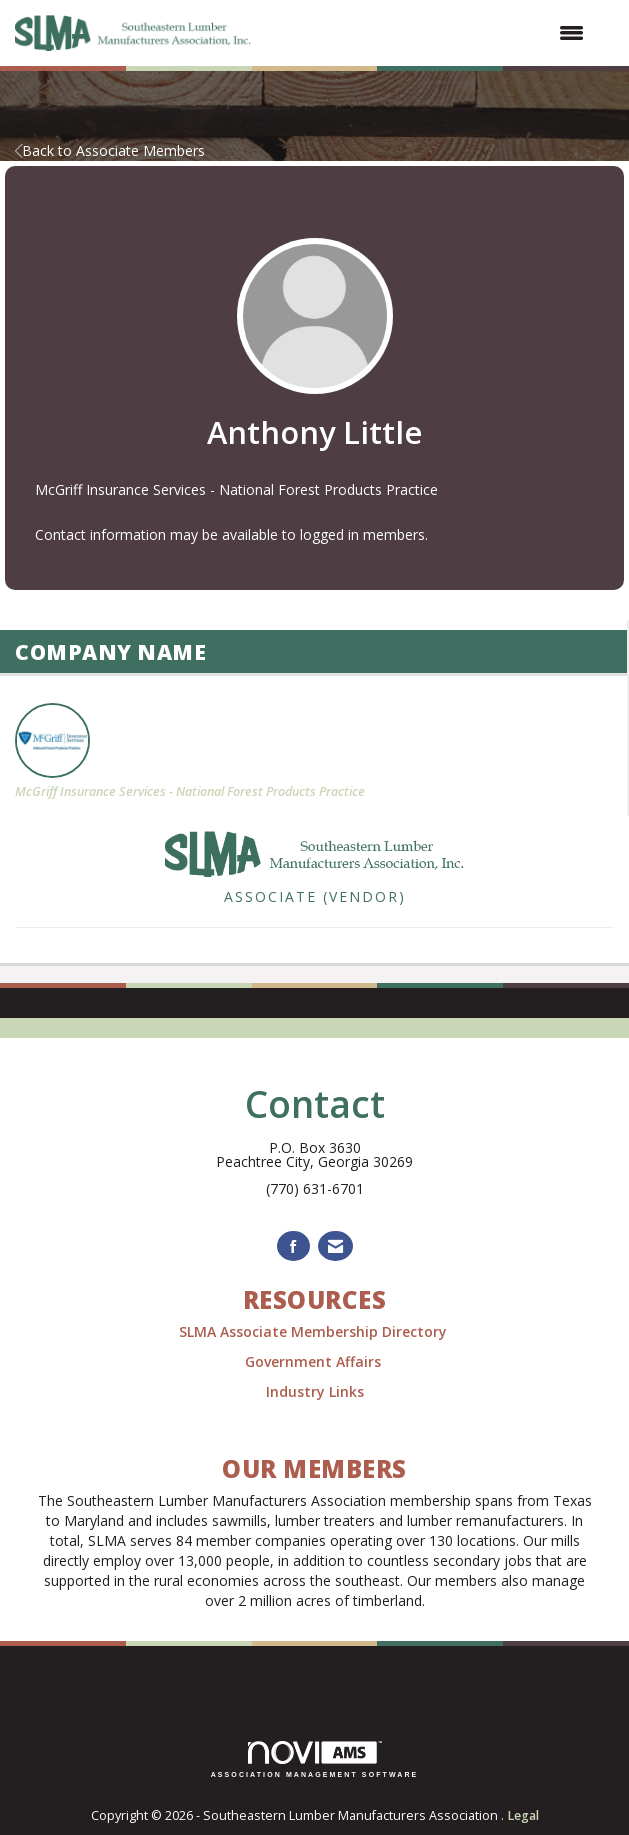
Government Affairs (315, 1361)
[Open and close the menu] (430, 33)
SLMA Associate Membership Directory (315, 1331)
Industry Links (315, 1391)
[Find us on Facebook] (293, 1246)
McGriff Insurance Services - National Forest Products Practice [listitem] (190, 751)
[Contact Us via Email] (335, 1246)
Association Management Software (315, 1759)
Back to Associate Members (110, 150)
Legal (523, 1815)
